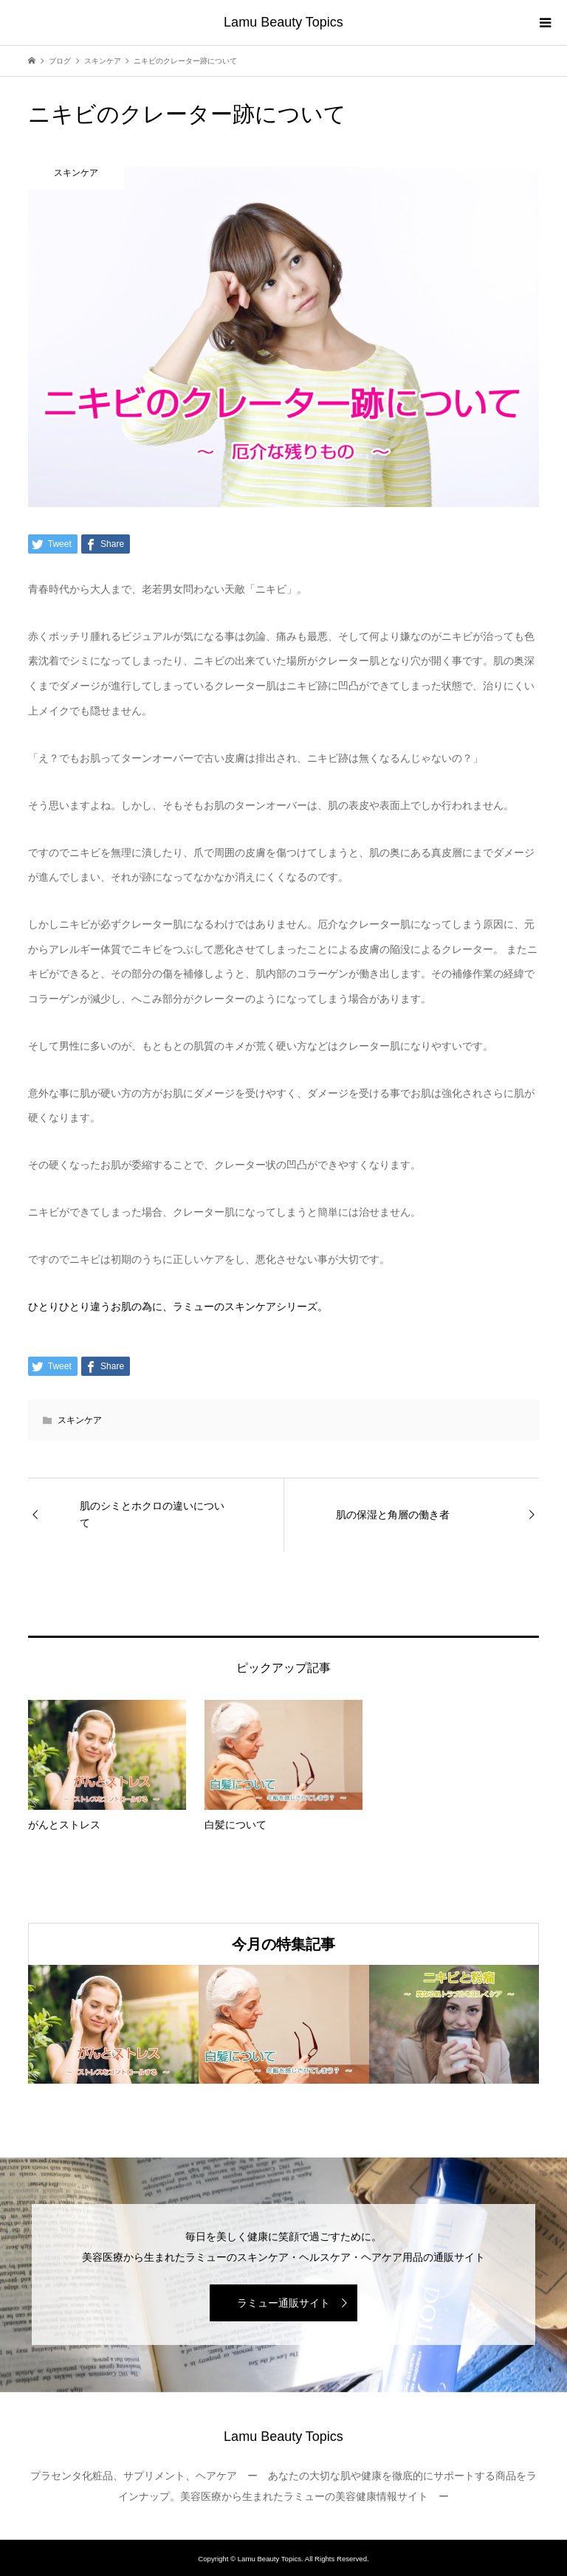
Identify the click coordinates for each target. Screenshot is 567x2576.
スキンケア (80, 1420)
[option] (113, 2024)
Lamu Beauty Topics (283, 22)
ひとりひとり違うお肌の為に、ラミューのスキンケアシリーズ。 (178, 1306)
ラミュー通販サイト (283, 2303)
